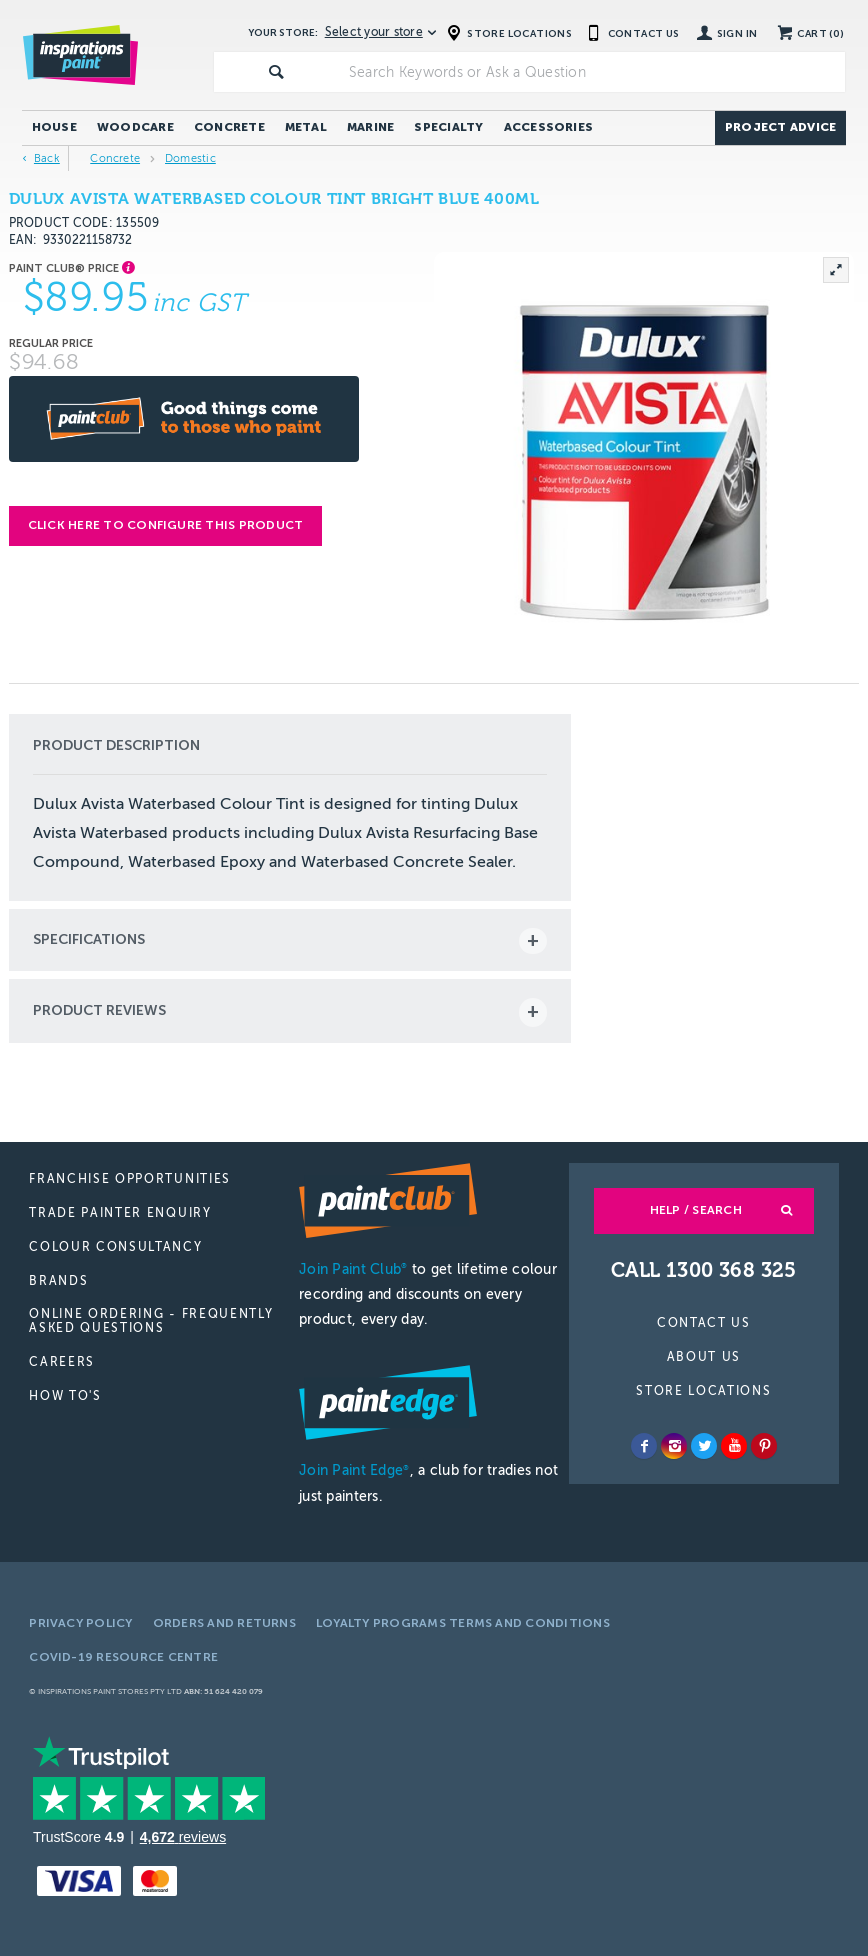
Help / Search (696, 1210)
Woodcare (135, 127)
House (54, 127)
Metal (306, 127)
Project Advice (780, 127)
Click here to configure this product (166, 525)
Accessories (549, 127)
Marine (370, 127)
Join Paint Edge (354, 1470)
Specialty (448, 127)
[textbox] (593, 72)
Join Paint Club (353, 1269)
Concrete (229, 127)
